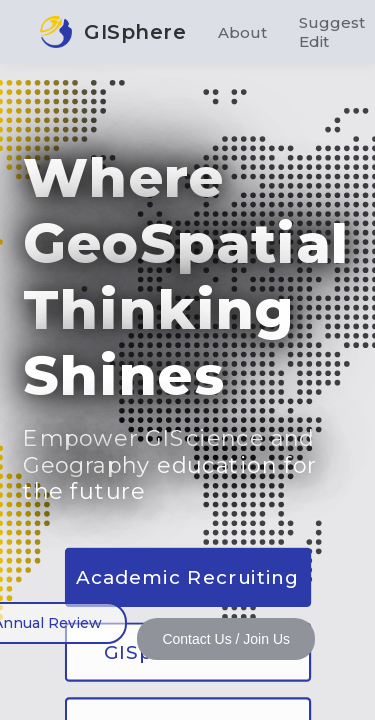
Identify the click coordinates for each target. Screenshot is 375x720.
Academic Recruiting (187, 577)
